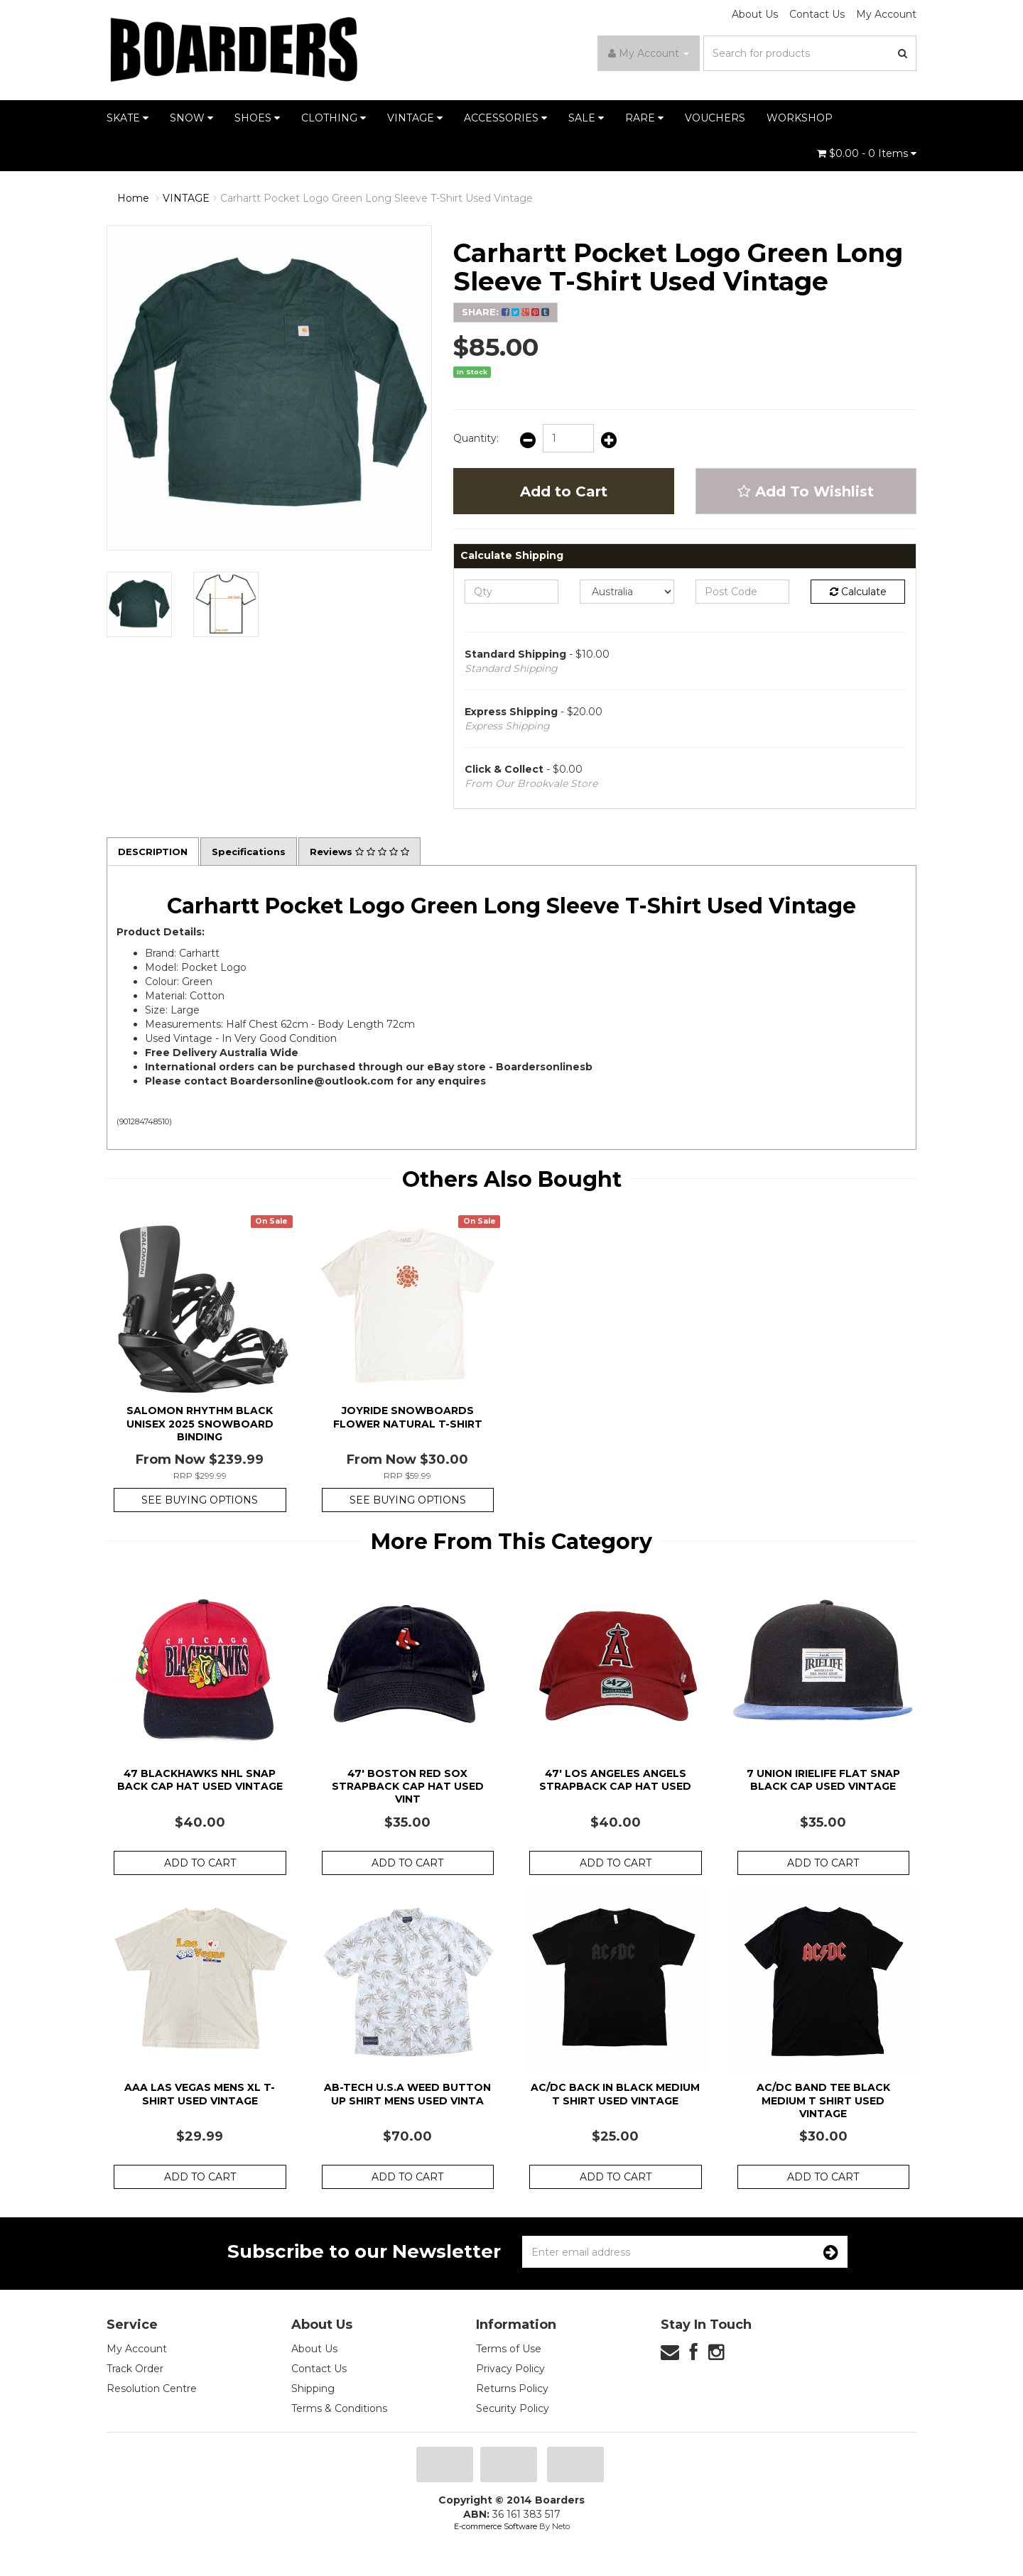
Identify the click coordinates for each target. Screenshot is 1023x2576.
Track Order (135, 2370)
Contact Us (817, 14)
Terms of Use (508, 2350)
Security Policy (512, 2409)
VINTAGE (415, 118)
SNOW (191, 118)
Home (133, 198)
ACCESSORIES (505, 118)
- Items (866, 153)
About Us (755, 14)
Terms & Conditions (339, 2409)
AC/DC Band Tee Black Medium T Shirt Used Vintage (823, 2101)
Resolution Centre (152, 2390)
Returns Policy (512, 2390)
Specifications (255, 852)
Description (155, 852)
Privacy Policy (510, 2370)
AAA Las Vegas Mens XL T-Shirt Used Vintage (199, 2095)
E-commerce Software (495, 2528)
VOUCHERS (715, 118)
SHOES (257, 118)
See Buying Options (199, 1501)
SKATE (127, 118)
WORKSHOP (800, 118)
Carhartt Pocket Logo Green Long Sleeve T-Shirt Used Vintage (376, 198)
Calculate (858, 591)
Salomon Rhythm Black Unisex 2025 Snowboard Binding (200, 1425)
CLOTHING (333, 118)
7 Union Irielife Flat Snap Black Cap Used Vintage (823, 1780)
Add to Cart (563, 491)
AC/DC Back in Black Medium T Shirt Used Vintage (615, 2095)
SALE (586, 118)
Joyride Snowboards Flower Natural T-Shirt (407, 1418)
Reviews (370, 852)
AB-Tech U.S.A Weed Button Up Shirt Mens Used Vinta (407, 2095)
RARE (644, 118)
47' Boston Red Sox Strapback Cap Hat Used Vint (408, 1787)
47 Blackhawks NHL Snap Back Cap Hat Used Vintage (200, 1780)
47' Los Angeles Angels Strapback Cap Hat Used (615, 1780)
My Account (886, 14)
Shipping (313, 2390)
